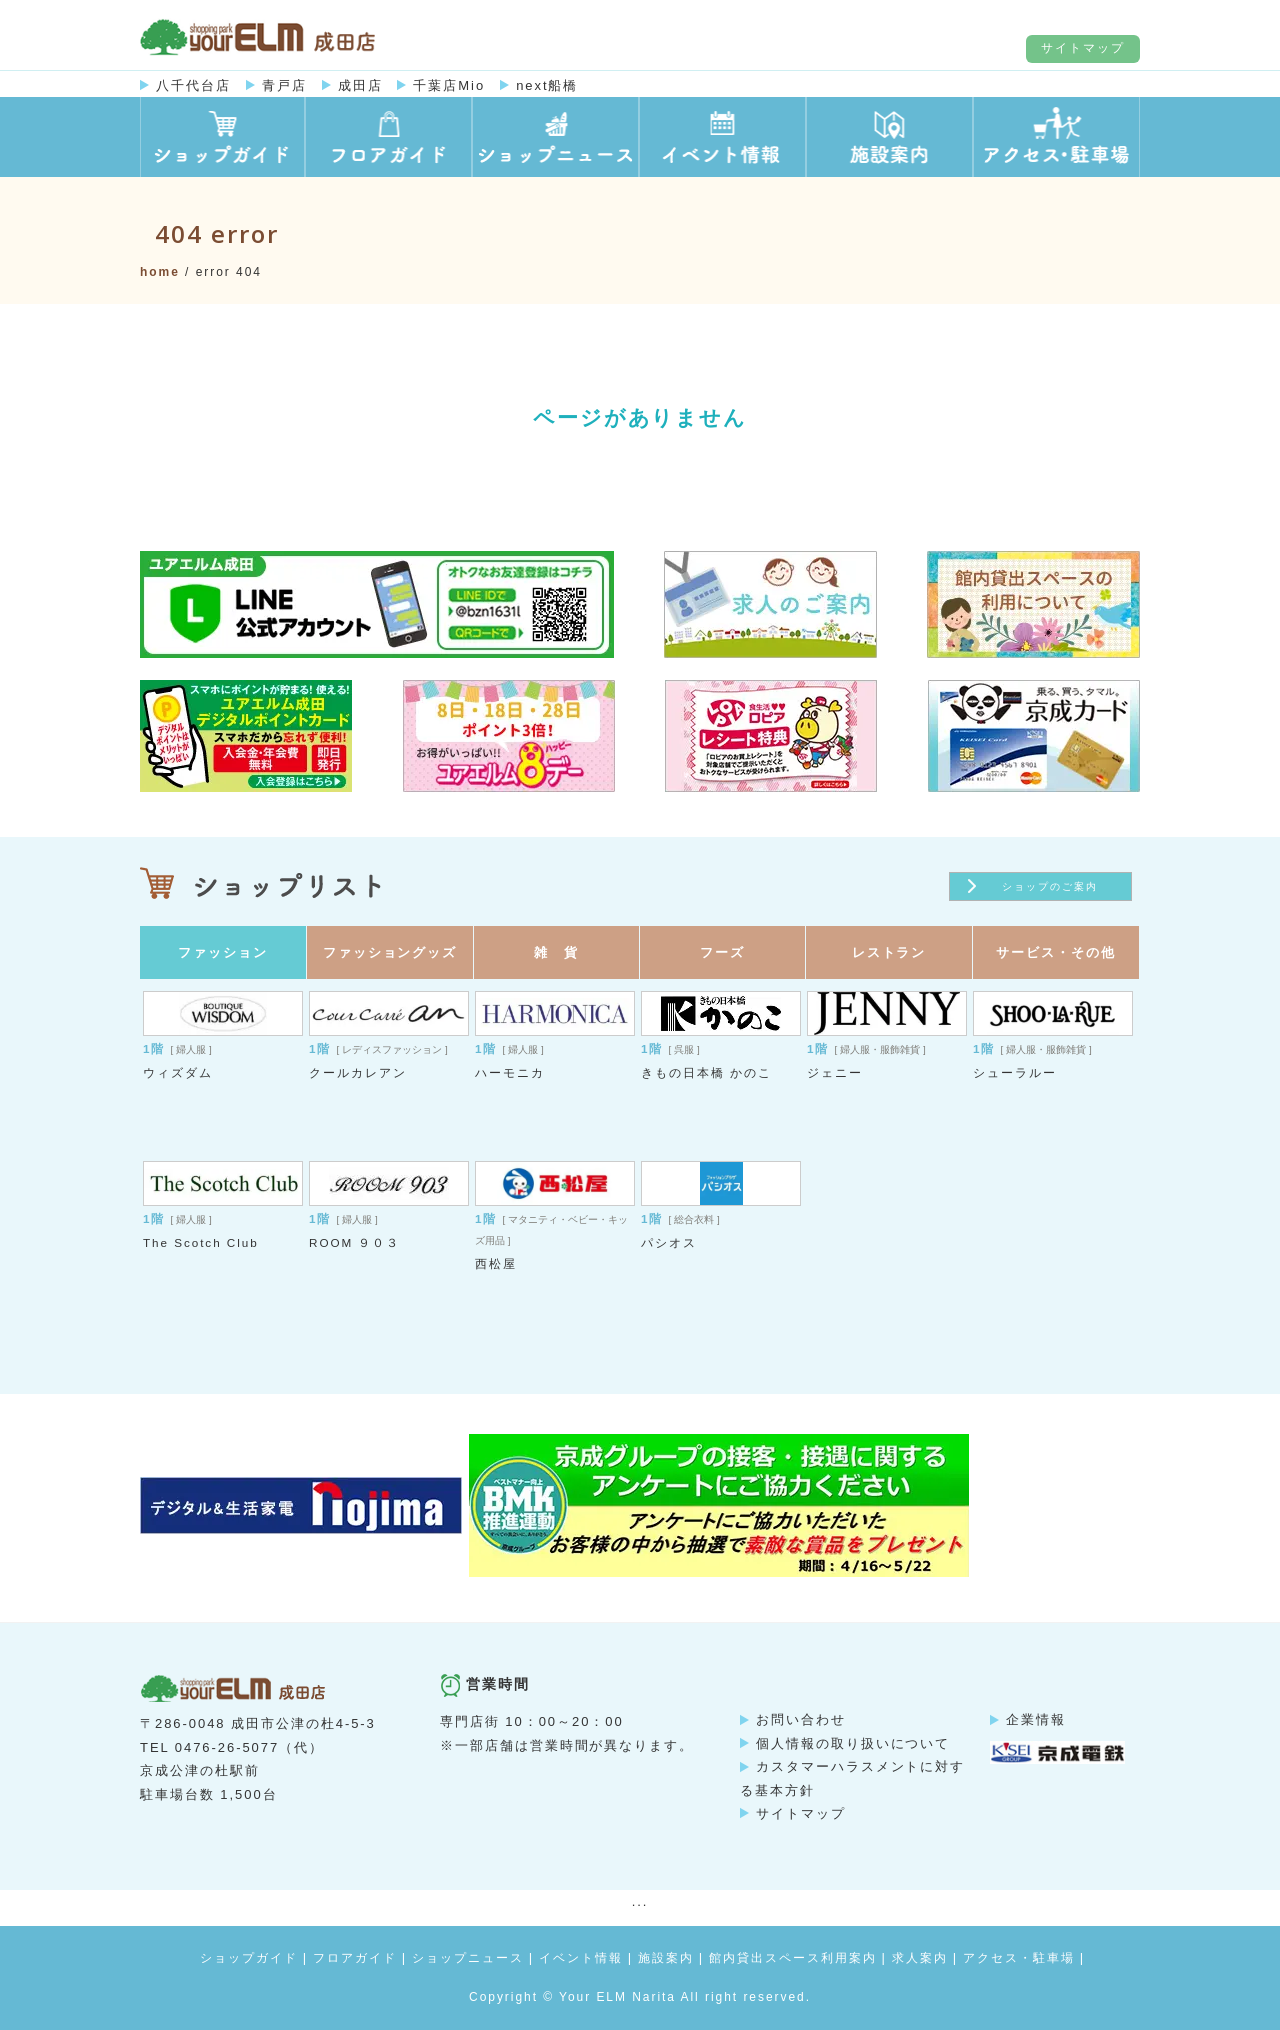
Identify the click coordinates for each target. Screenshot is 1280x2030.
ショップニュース (468, 1958)
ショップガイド (249, 1958)
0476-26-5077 (227, 1747)
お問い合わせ (801, 1719)
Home (160, 272)
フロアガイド (355, 1958)
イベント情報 (581, 1958)
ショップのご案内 (1050, 886)
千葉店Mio (449, 85)
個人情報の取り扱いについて (853, 1743)
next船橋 (547, 85)
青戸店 (284, 85)
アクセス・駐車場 (1019, 1958)
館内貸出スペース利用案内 (792, 1958)
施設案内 (666, 1958)
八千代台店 (193, 85)
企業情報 (1036, 1719)
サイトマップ (1083, 48)
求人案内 (920, 1958)
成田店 (360, 85)
